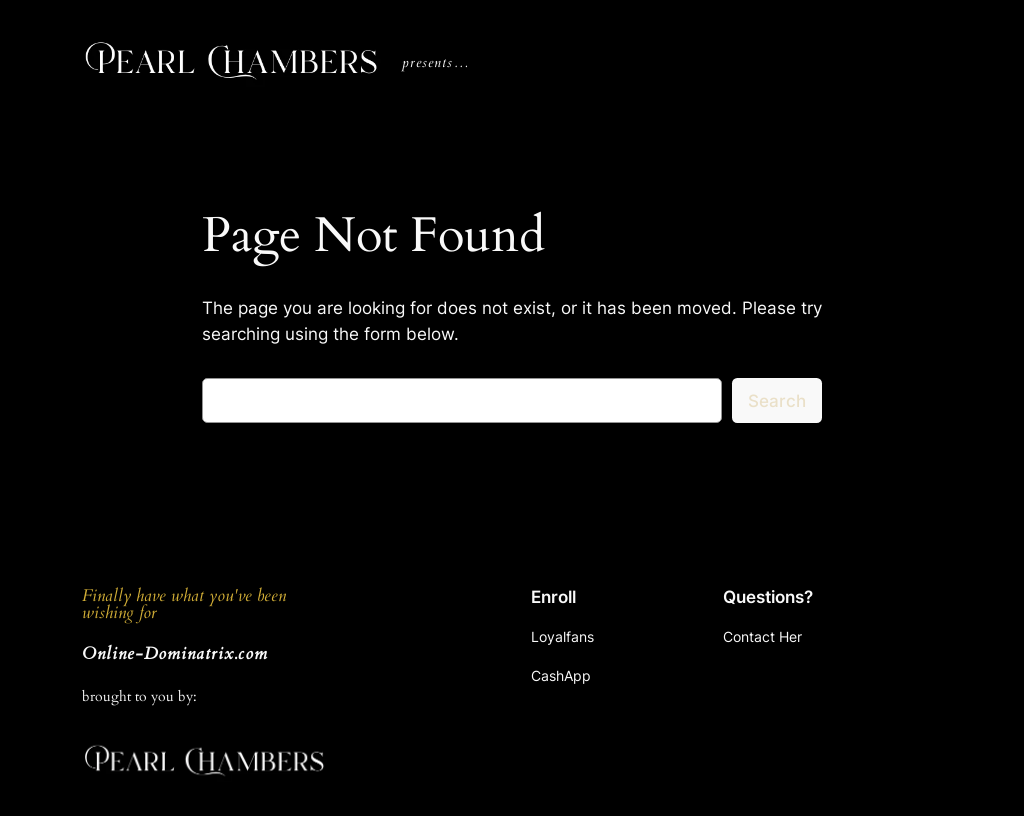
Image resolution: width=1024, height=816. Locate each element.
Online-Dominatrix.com (175, 653)
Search (777, 401)
